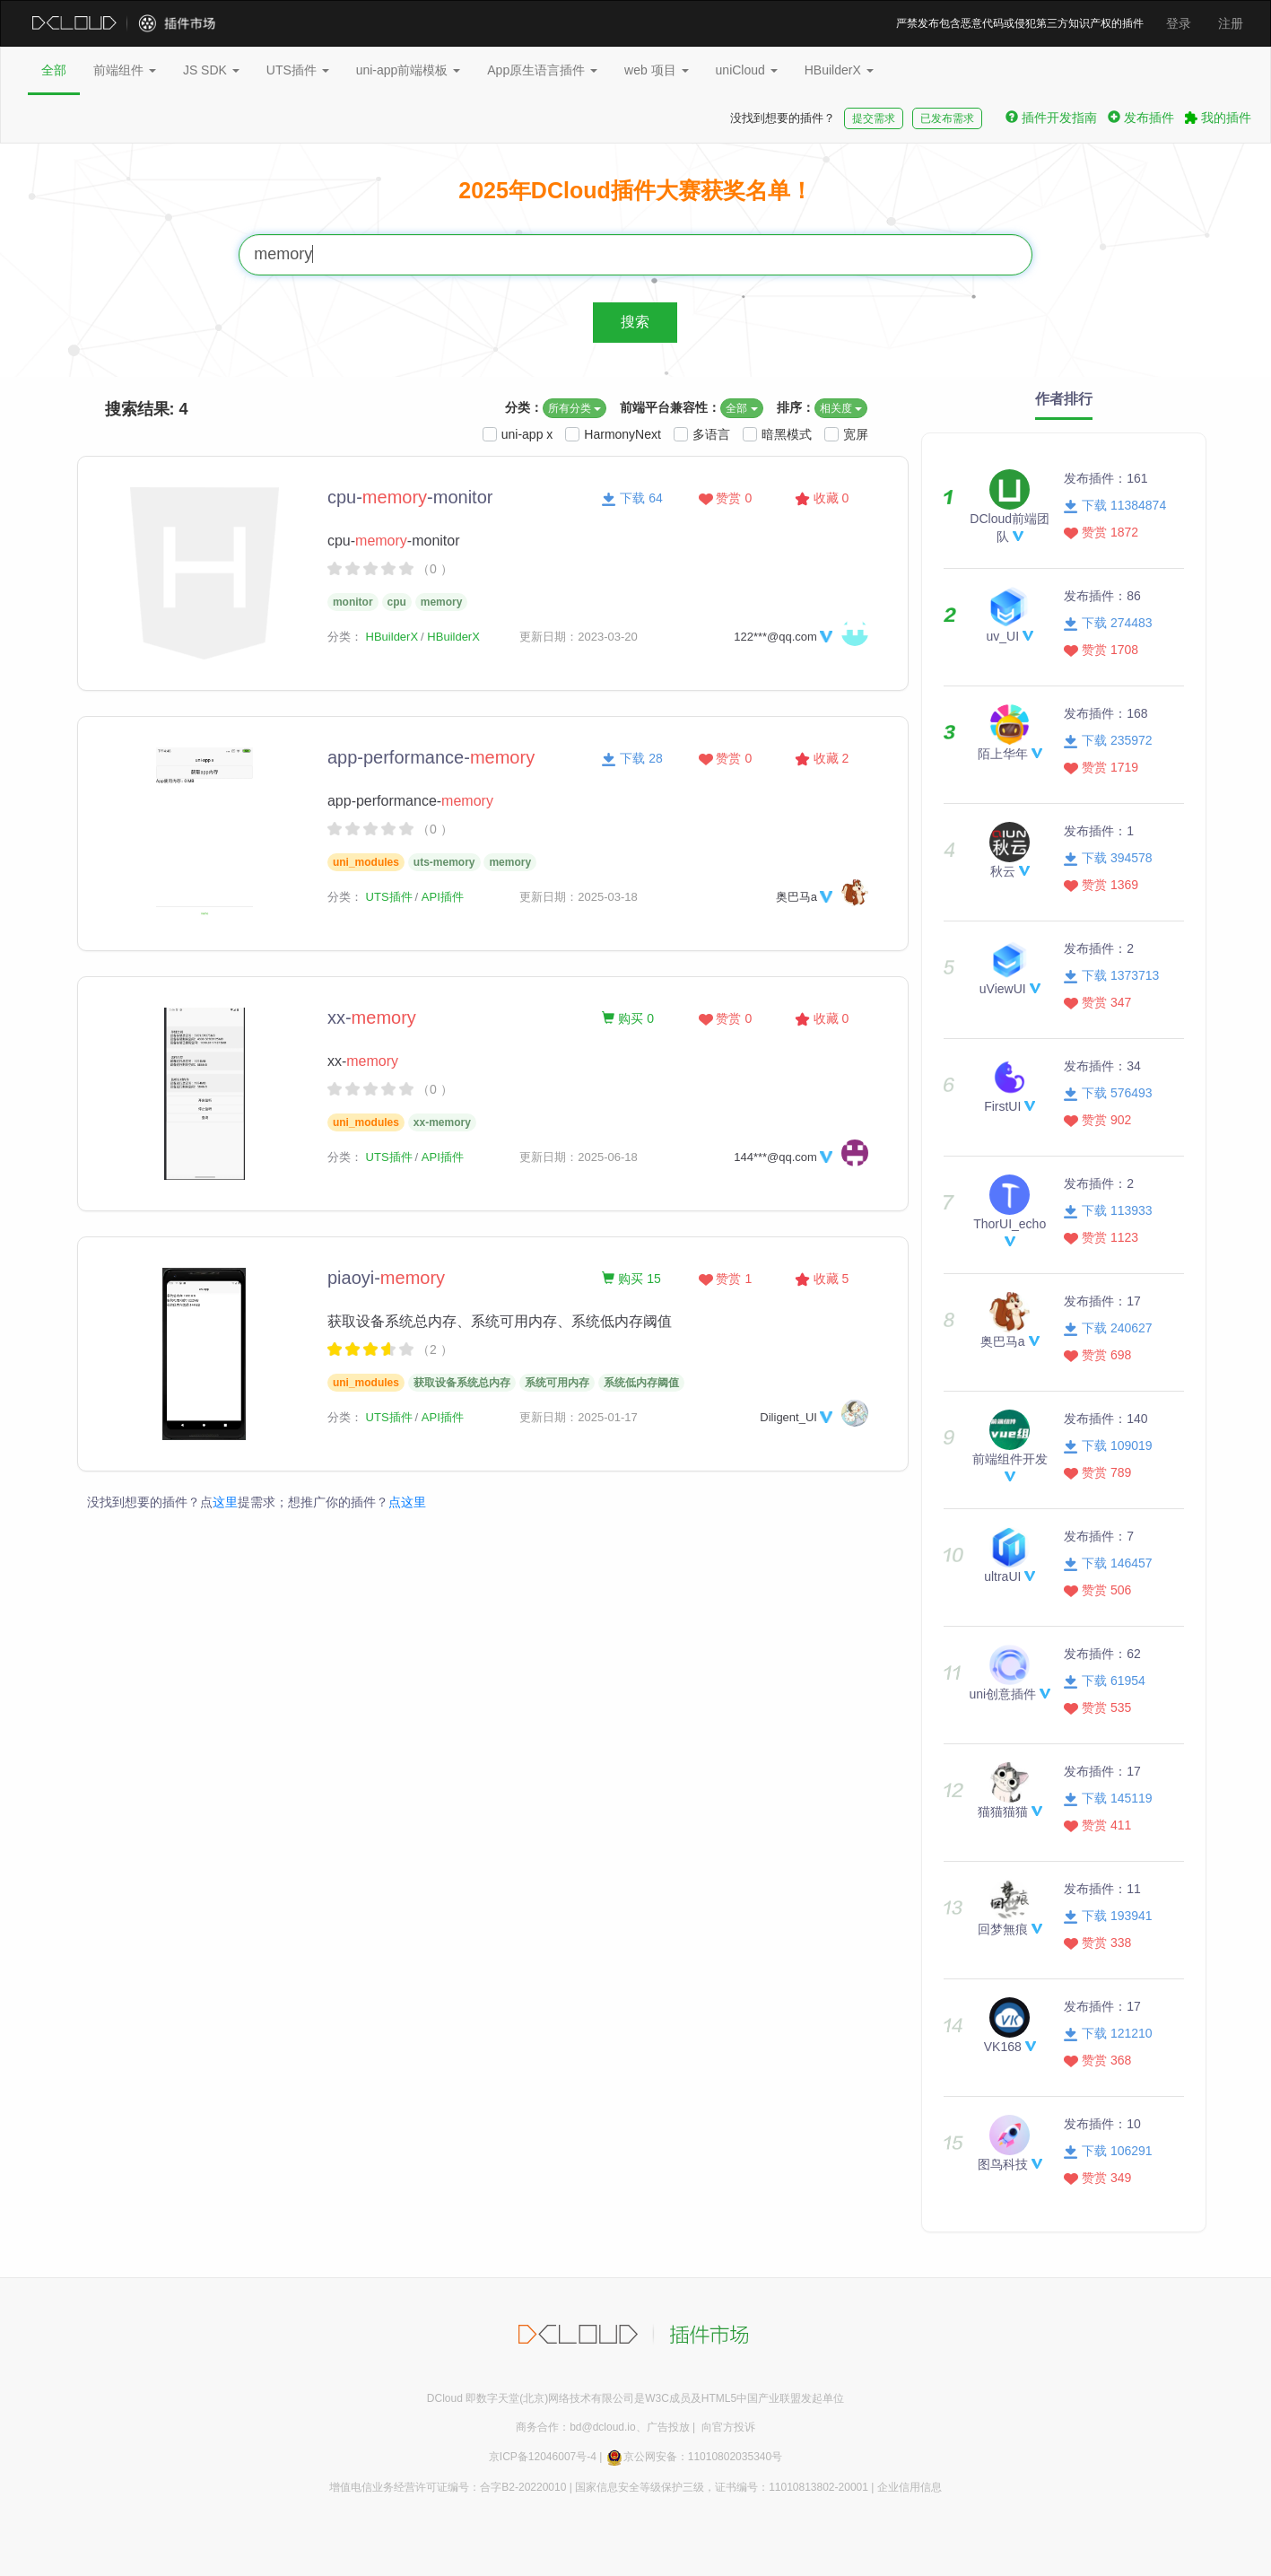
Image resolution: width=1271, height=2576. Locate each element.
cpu (396, 602)
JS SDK (211, 70)
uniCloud (747, 70)
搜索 (635, 321)
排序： (795, 407)
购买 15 (631, 1278)
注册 (1230, 23)
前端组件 (124, 70)
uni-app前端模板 (408, 70)
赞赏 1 (726, 1278)
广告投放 (668, 2427)
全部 (53, 70)
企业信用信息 (909, 2487)
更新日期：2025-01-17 (578, 1417)
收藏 (822, 498)
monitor (353, 602)
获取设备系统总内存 (462, 1382)
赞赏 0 (726, 498)
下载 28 (632, 758)
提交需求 (873, 118)
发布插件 (1141, 117)
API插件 (443, 897)
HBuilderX (839, 70)
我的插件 (1218, 117)
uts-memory (444, 862)
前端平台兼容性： (670, 407)
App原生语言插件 (542, 70)
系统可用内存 (557, 1382)
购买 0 (628, 1018)
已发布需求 (947, 118)
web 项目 (656, 70)
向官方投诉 (728, 2427)
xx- (371, 1017)
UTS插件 (297, 70)
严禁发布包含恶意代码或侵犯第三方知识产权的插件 (1020, 23)
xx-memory (442, 1122)
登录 (1178, 23)
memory (442, 602)
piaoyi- (386, 1278)
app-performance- (431, 757)
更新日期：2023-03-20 (578, 636)
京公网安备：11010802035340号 (693, 2456)
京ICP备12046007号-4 (542, 2456)
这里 (225, 1502)
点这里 (407, 1502)
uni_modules (366, 862)
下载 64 (632, 498)
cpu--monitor (410, 497)
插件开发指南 (1051, 117)
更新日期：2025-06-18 (578, 1157)
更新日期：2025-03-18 (578, 897)
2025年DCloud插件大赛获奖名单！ (635, 190)
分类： (524, 407)
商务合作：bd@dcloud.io (576, 2427)
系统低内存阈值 (641, 1382)
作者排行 (1064, 398)
